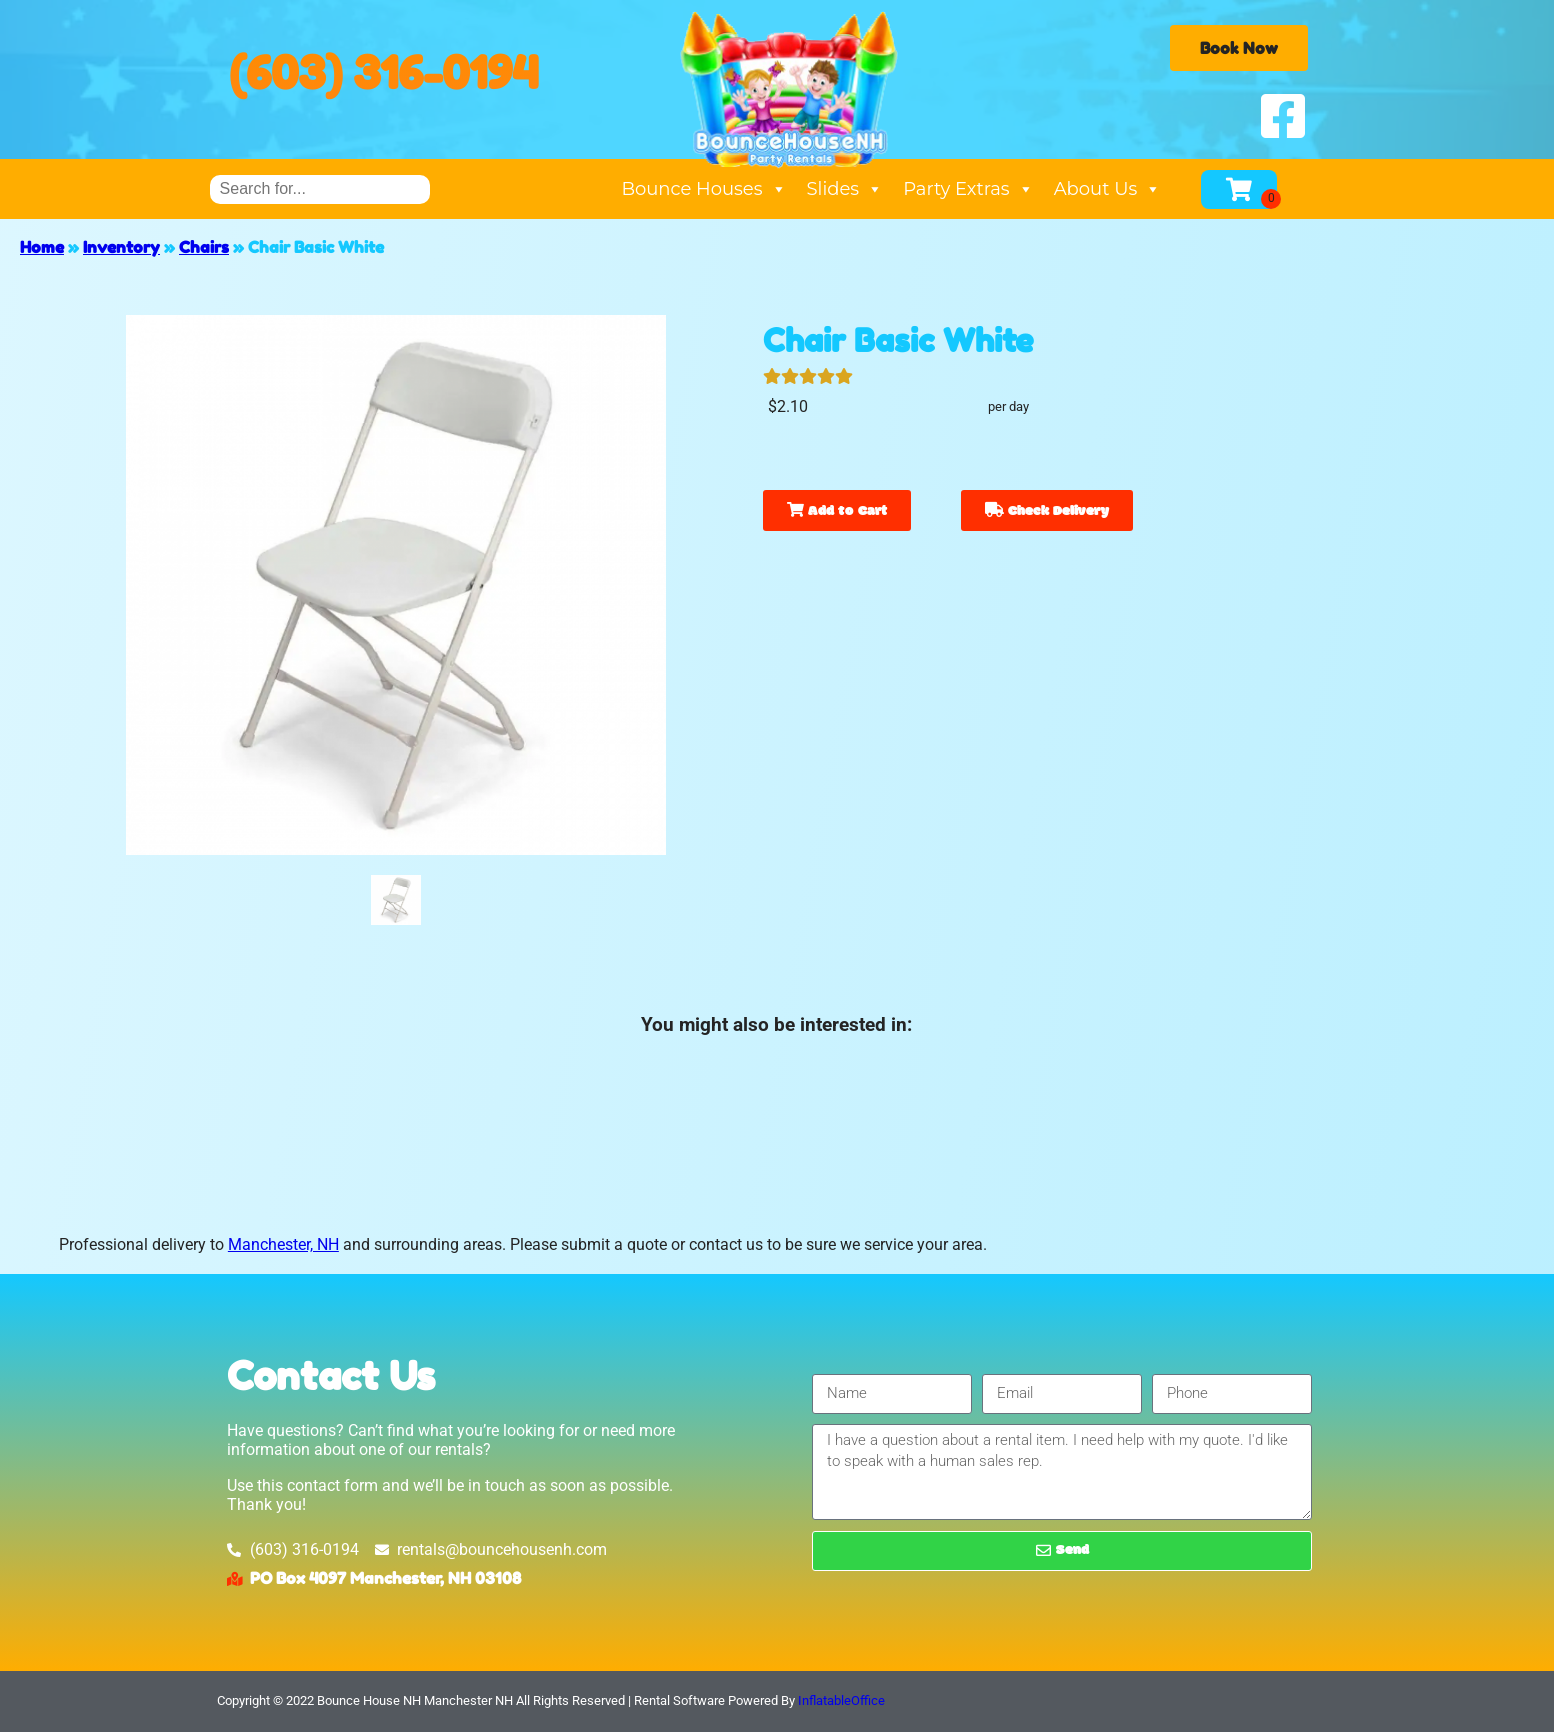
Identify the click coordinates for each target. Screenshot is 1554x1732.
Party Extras (968, 189)
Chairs (204, 247)
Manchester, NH (283, 1244)
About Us (1108, 189)
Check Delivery (1047, 511)
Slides (845, 189)
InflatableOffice (841, 1700)
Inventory (121, 247)
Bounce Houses (703, 189)
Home (42, 247)
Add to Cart (837, 511)
